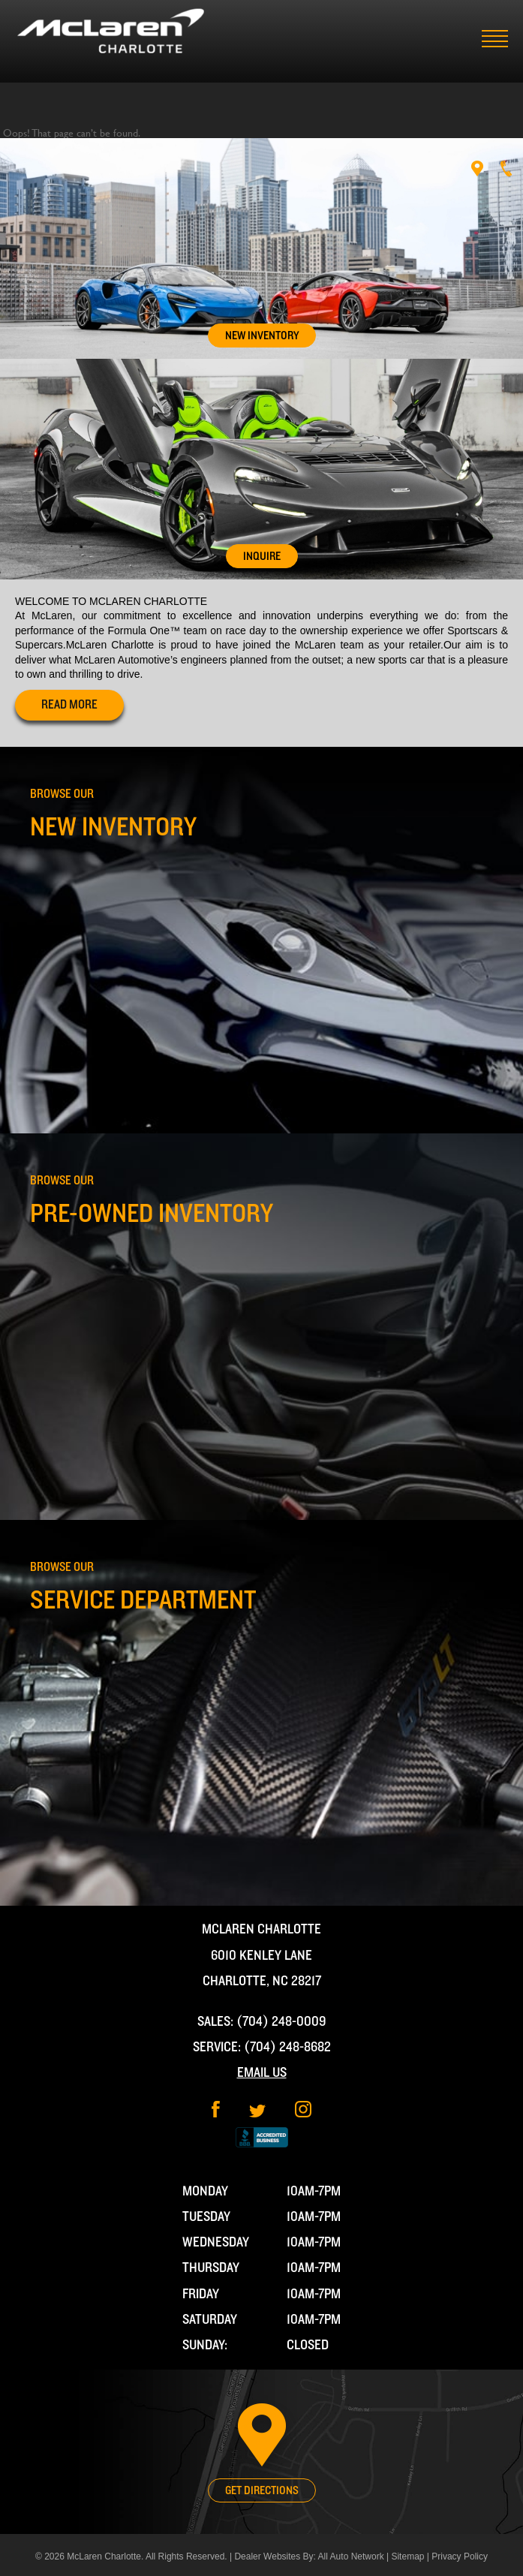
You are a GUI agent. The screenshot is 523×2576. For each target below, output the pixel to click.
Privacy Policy (459, 2556)
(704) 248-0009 (281, 2022)
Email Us (262, 2073)
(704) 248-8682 (287, 2047)
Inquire (262, 556)
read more (69, 705)
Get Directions (262, 2490)
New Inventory (262, 335)
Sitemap (407, 2556)
